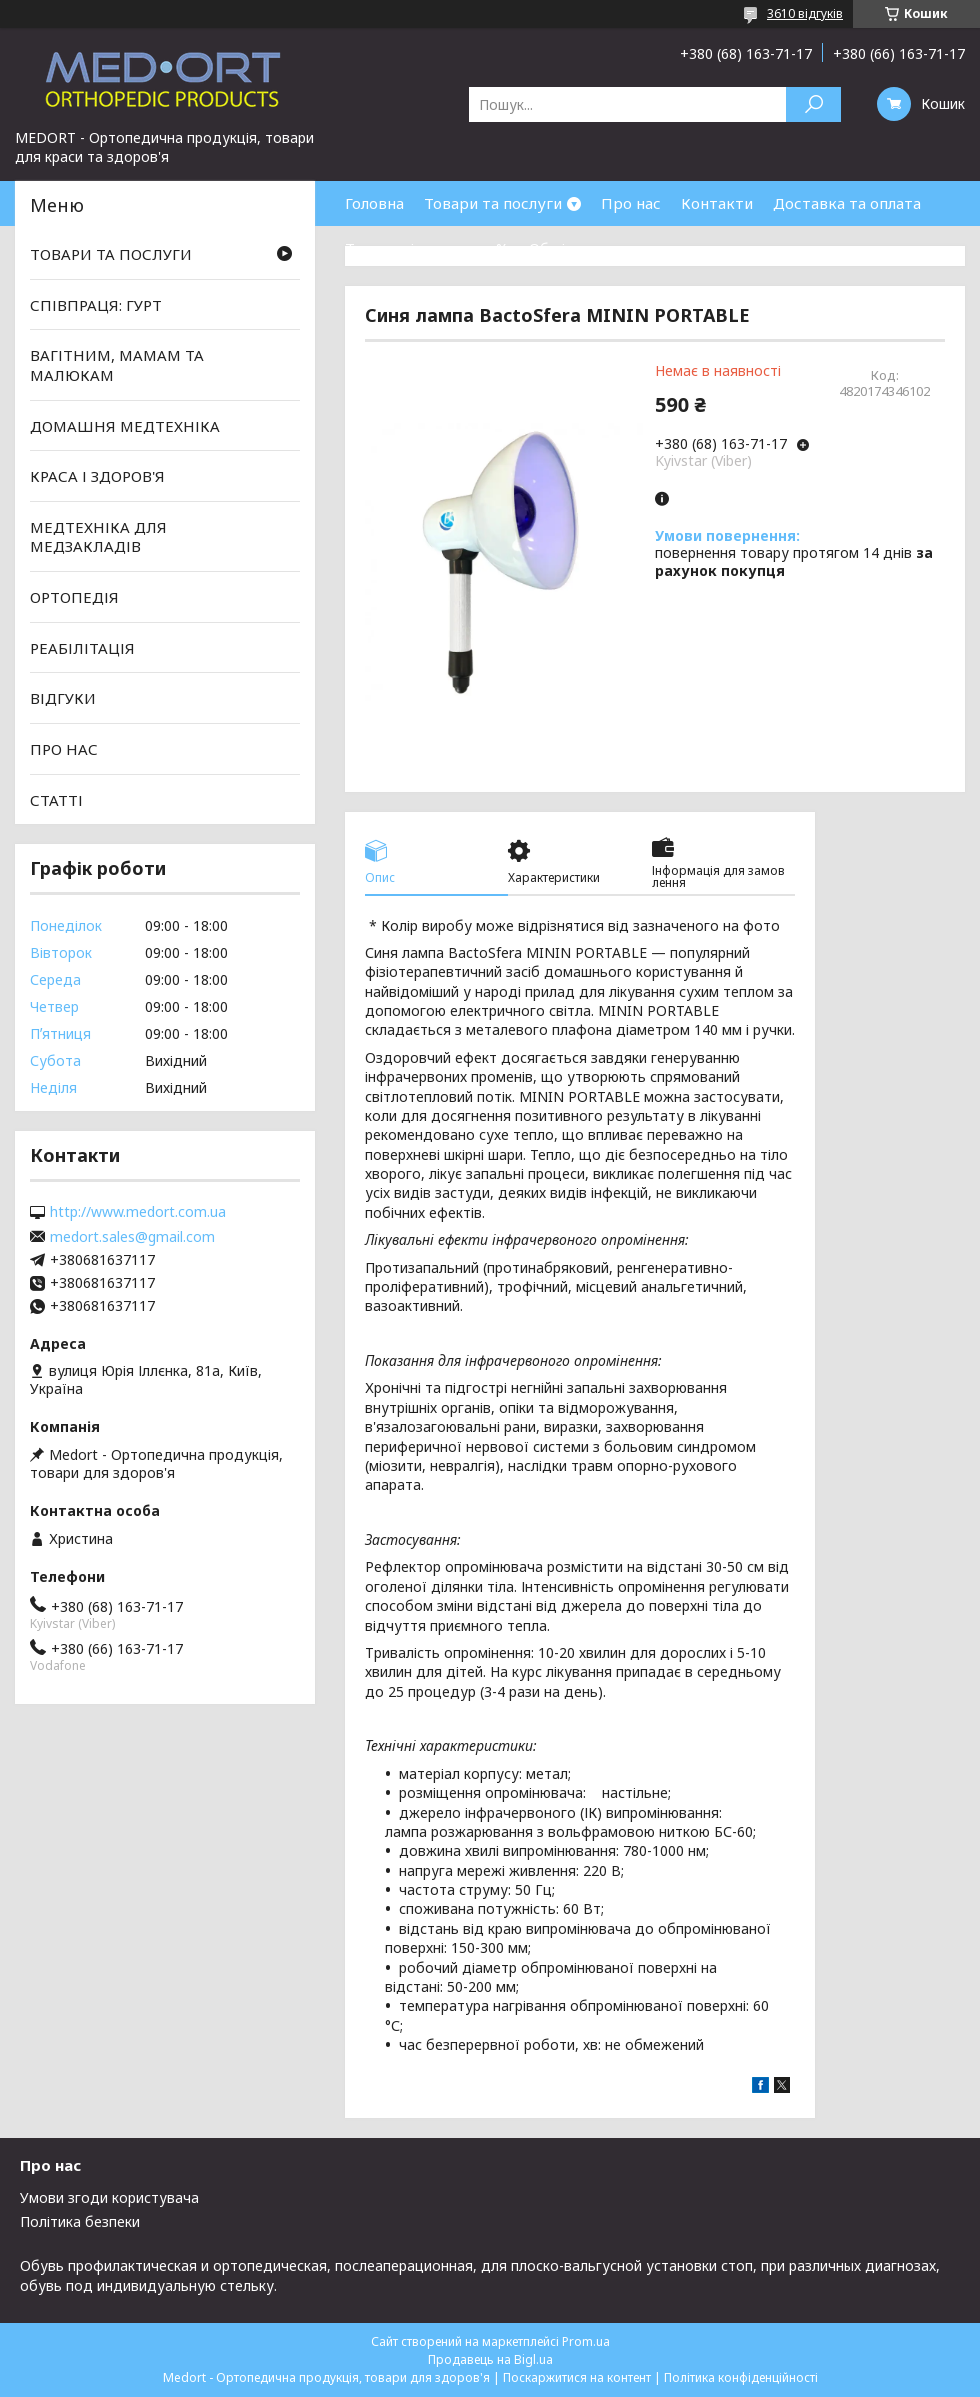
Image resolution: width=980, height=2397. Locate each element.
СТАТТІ (56, 799)
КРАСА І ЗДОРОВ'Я (97, 476)
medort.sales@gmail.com (132, 1237)
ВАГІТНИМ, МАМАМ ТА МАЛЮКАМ (117, 365)
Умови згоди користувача (109, 2197)
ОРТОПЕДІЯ (74, 597)
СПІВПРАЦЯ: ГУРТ (96, 305)
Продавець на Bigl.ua (490, 2359)
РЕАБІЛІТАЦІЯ (82, 648)
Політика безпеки (80, 2221)
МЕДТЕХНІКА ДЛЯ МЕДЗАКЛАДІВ (98, 537)
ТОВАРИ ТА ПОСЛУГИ (111, 254)
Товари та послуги (493, 203)
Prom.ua (586, 2341)
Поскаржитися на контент (577, 2377)
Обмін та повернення (608, 248)
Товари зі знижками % (427, 248)
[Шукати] (813, 104)
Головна (374, 203)
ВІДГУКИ (63, 698)
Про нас (631, 203)
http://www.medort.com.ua (138, 1212)
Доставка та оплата (847, 203)
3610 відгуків (805, 13)
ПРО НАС (64, 749)
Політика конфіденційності (741, 2377)
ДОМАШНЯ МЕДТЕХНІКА (125, 425)
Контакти (717, 203)
